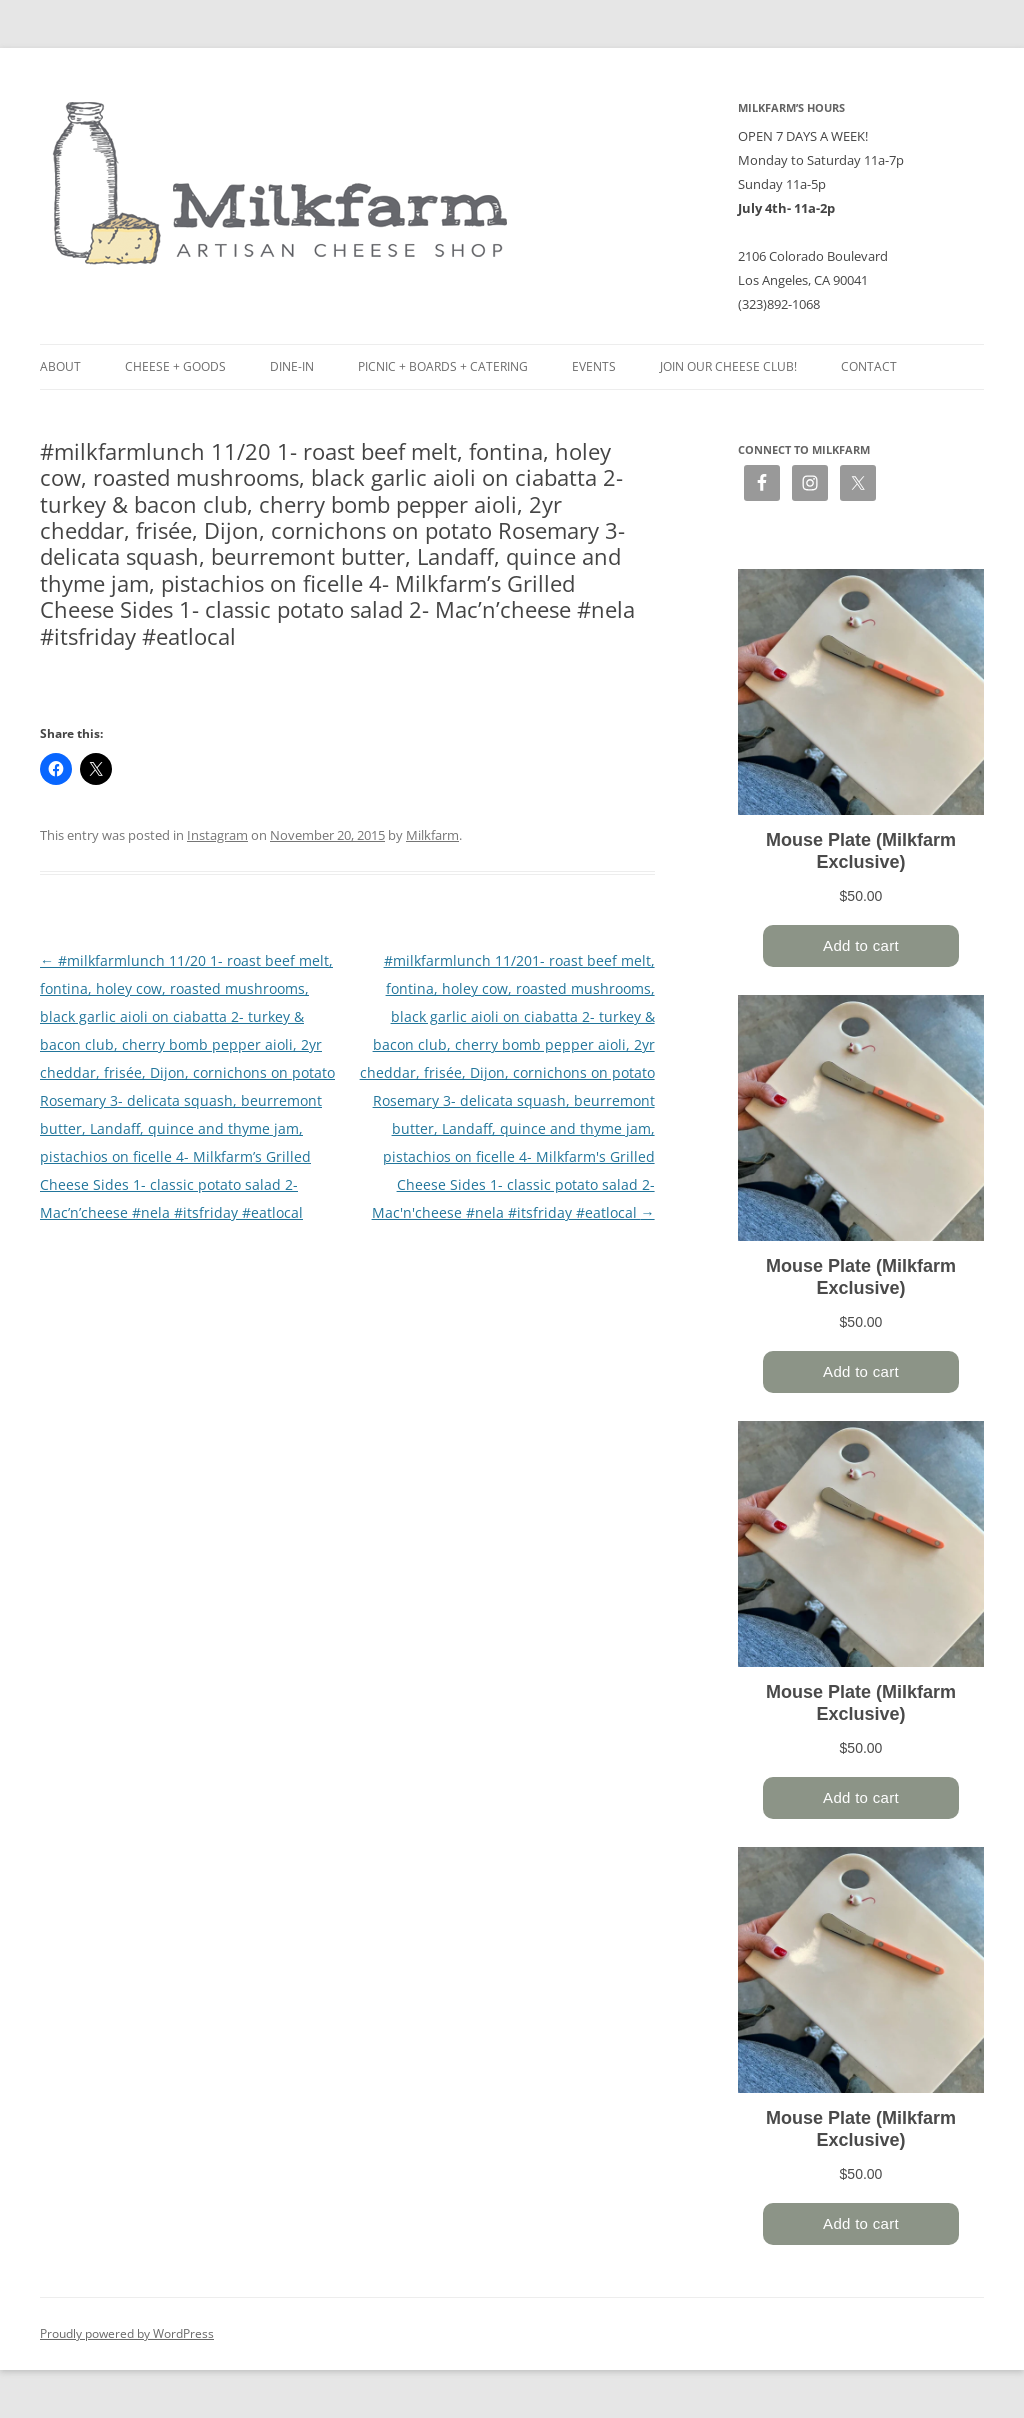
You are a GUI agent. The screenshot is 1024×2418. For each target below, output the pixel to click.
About (60, 366)
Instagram (217, 835)
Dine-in (292, 366)
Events (594, 366)
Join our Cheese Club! (728, 366)
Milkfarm (432, 835)
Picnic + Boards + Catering (443, 366)
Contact (869, 366)
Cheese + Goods (175, 366)
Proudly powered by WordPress (127, 2333)
